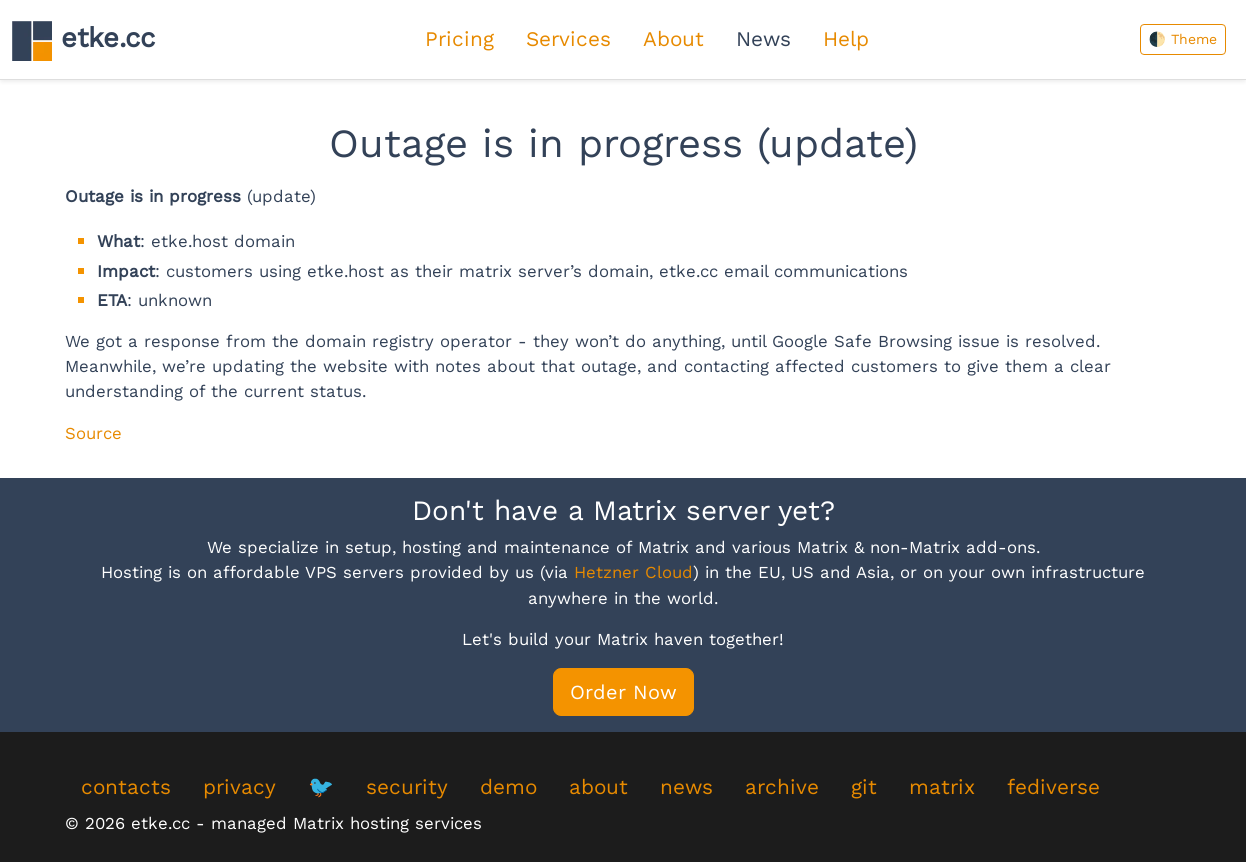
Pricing (459, 39)
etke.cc (83, 40)
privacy (239, 787)
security (407, 787)
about (598, 787)
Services (568, 39)
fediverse (1053, 787)
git (864, 787)
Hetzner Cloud (633, 572)
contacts (126, 787)
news (686, 787)
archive (782, 787)
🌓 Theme (1183, 39)
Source (93, 433)
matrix (942, 787)
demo (508, 787)
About (673, 39)
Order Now (623, 692)
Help (846, 39)
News (763, 39)
